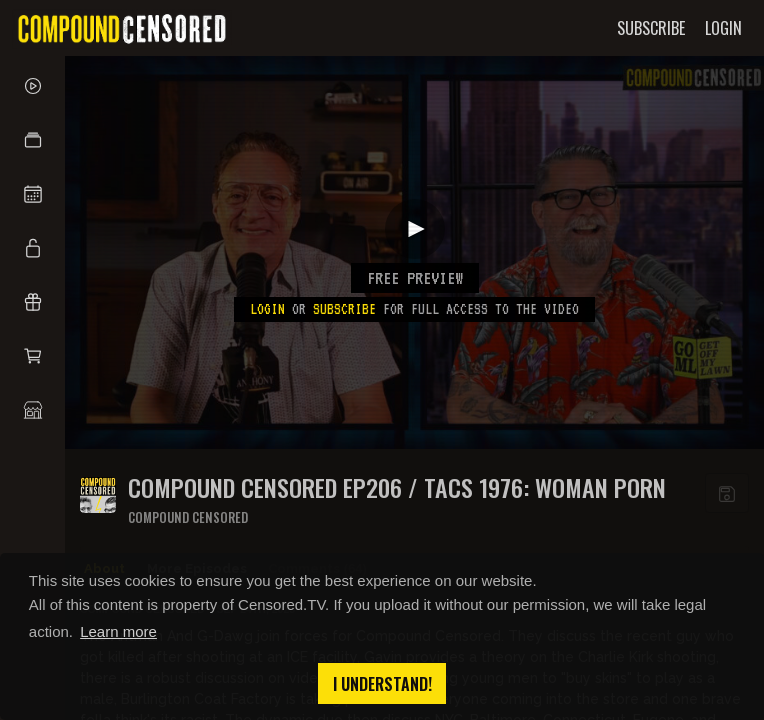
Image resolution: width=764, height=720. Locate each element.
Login (267, 309)
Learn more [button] (118, 631)
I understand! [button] (382, 684)
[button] (32, 140)
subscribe (344, 309)
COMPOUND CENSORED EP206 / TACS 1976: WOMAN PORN (397, 487)
